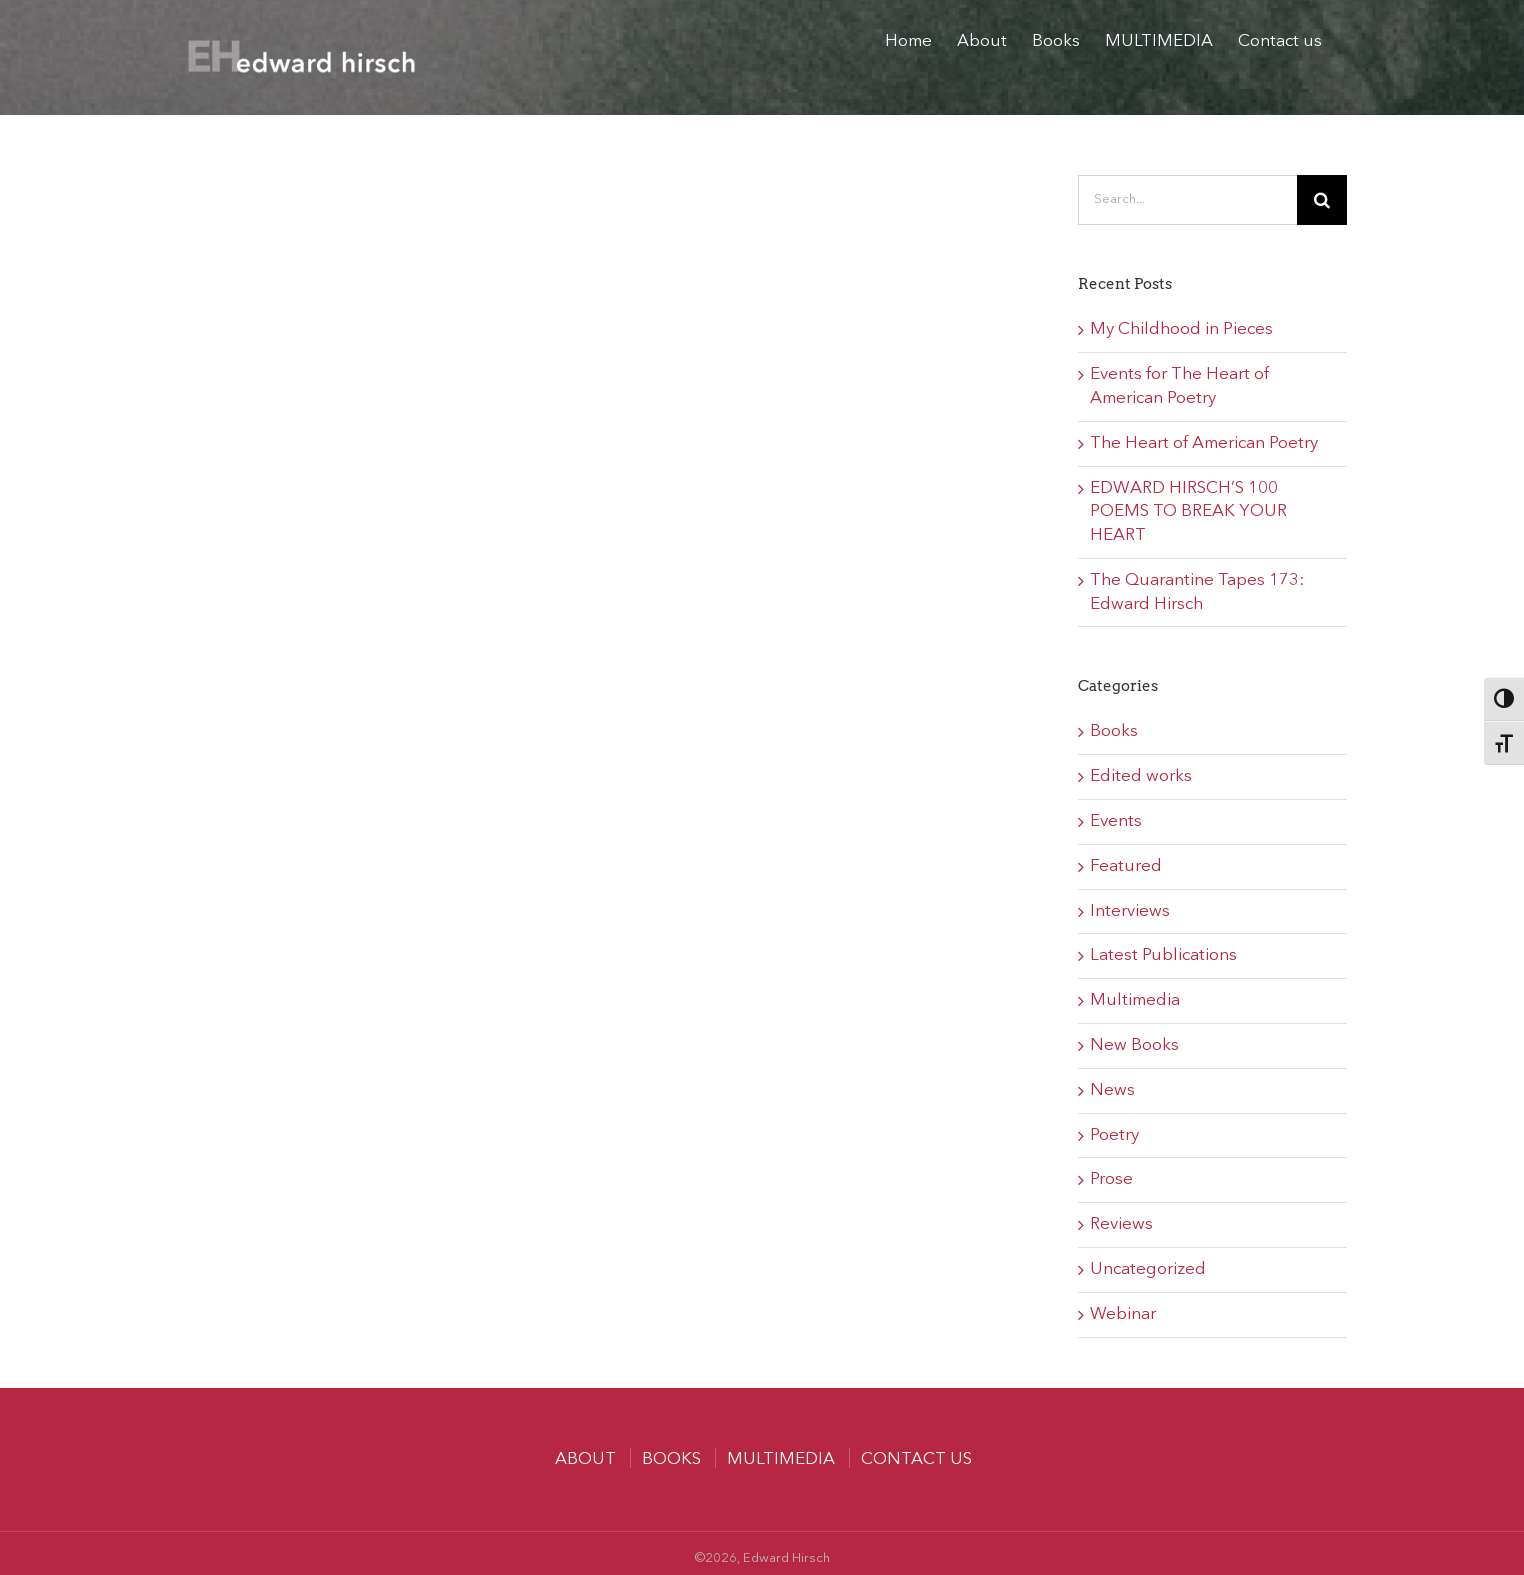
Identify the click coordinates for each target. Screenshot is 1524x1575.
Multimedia (1135, 1000)
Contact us (916, 1459)
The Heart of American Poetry (1204, 443)
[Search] (1322, 200)
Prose (1111, 1179)
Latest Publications (1163, 955)
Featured (1126, 866)
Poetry (1114, 1135)
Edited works (1141, 776)
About (585, 1459)
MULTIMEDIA (781, 1459)
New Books (1134, 1045)
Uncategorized (1148, 1269)
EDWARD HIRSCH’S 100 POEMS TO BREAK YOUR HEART (1188, 512)
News (1112, 1090)
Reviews (1121, 1224)
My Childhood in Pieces (1181, 329)
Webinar (1123, 1314)
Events (1116, 821)
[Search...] (1187, 200)
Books (1114, 731)
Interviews (1130, 911)
